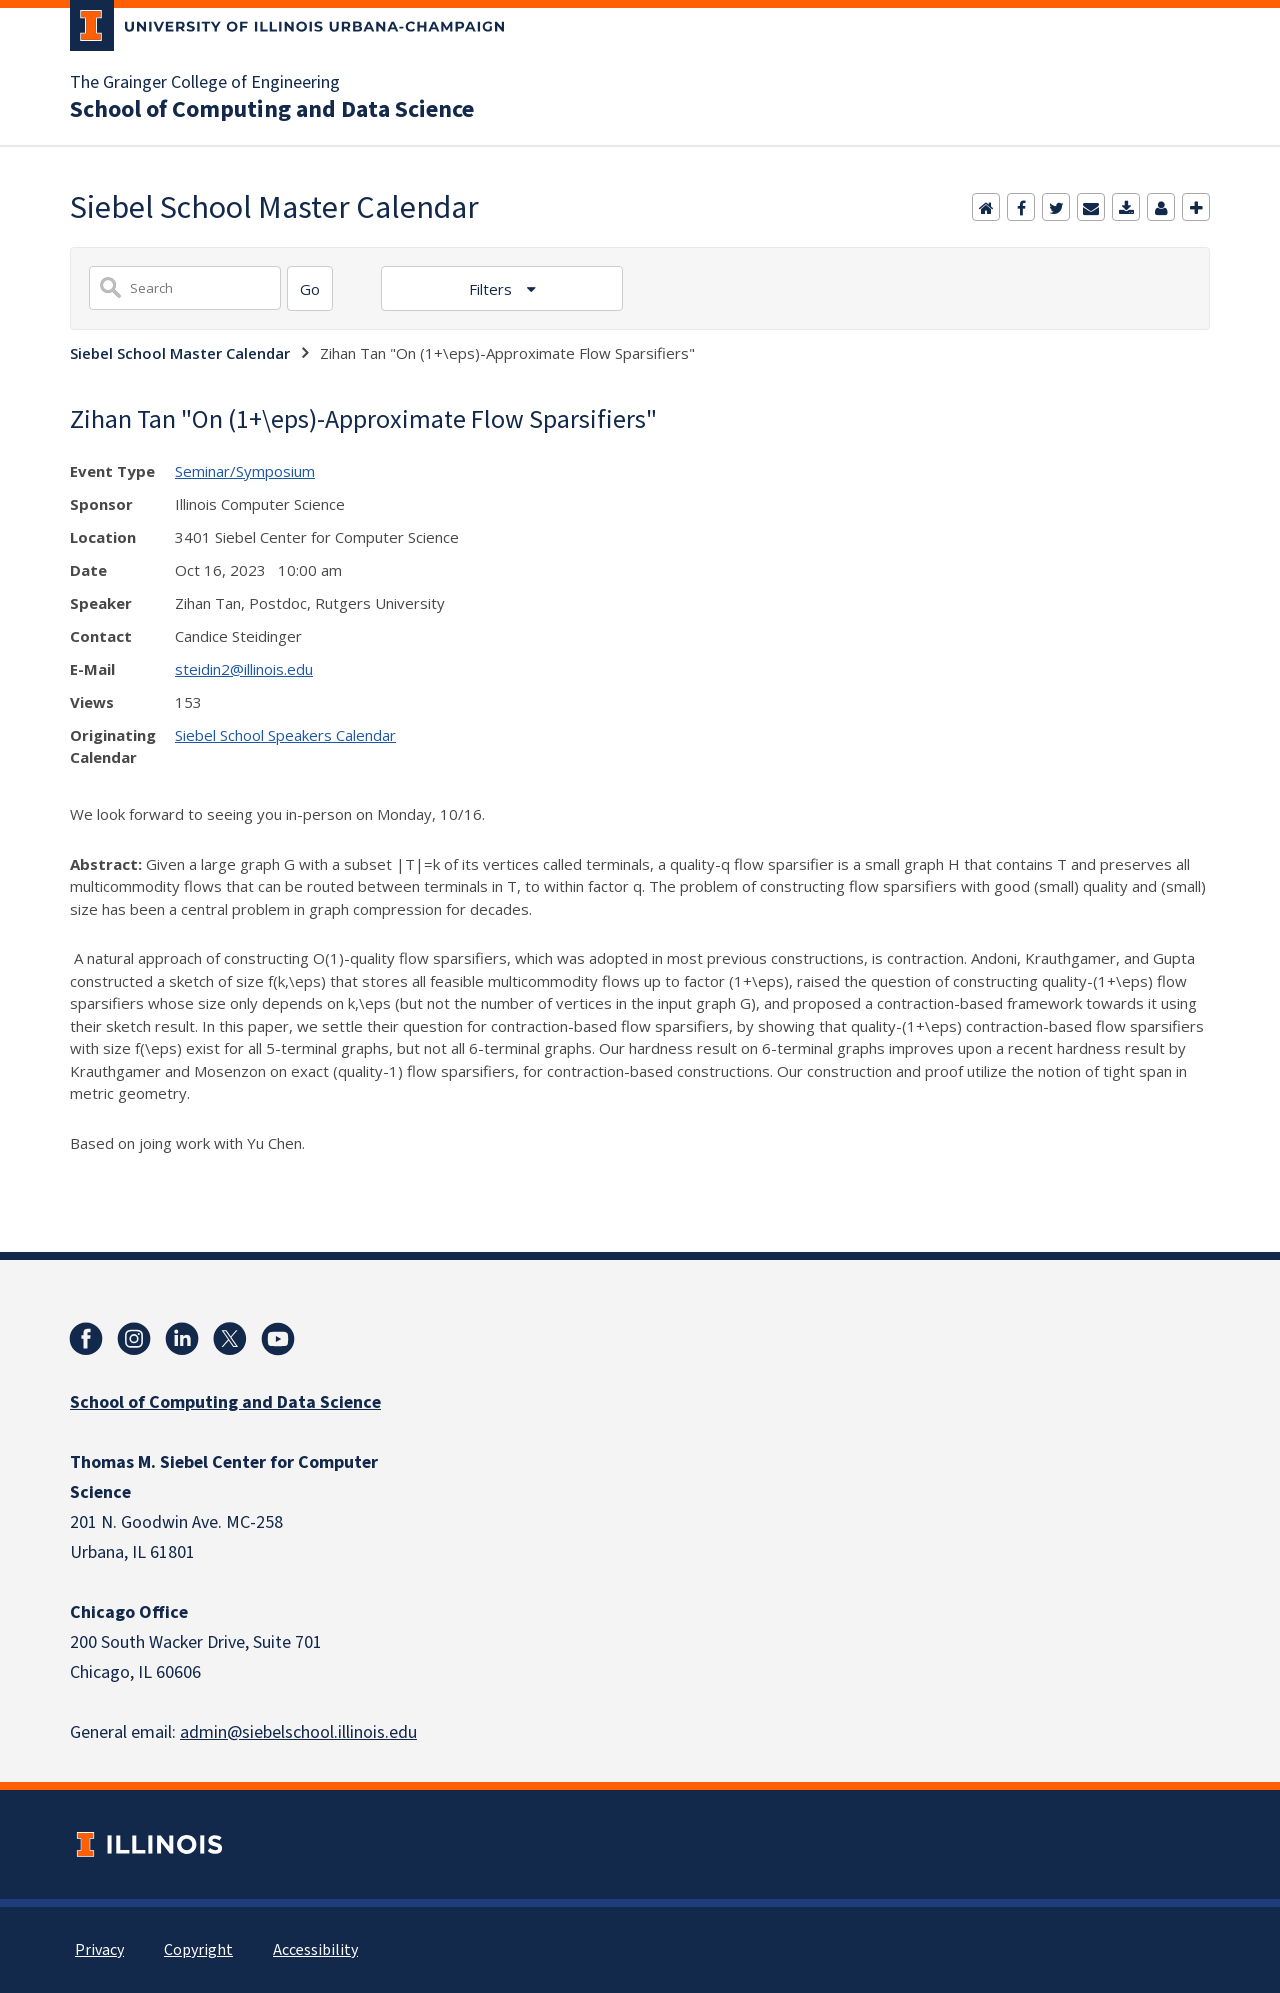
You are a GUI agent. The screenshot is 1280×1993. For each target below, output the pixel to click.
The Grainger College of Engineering (205, 83)
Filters (492, 289)
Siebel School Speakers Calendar (285, 735)
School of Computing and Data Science (272, 110)
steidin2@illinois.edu (244, 669)
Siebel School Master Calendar (180, 353)
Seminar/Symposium (245, 471)
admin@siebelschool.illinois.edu (298, 1732)
